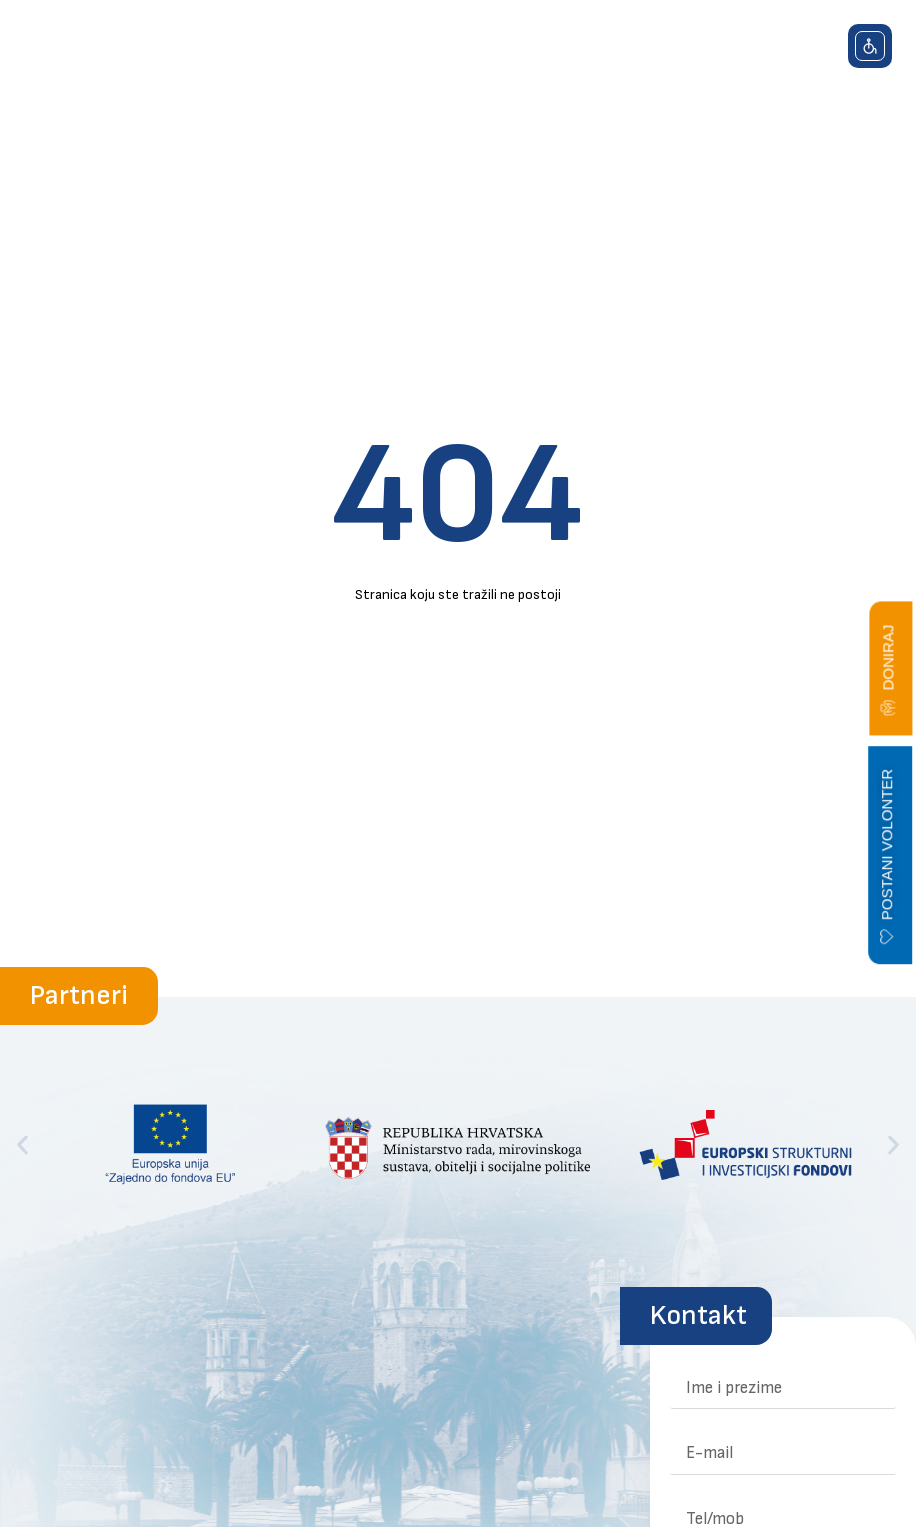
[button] (807, 57)
